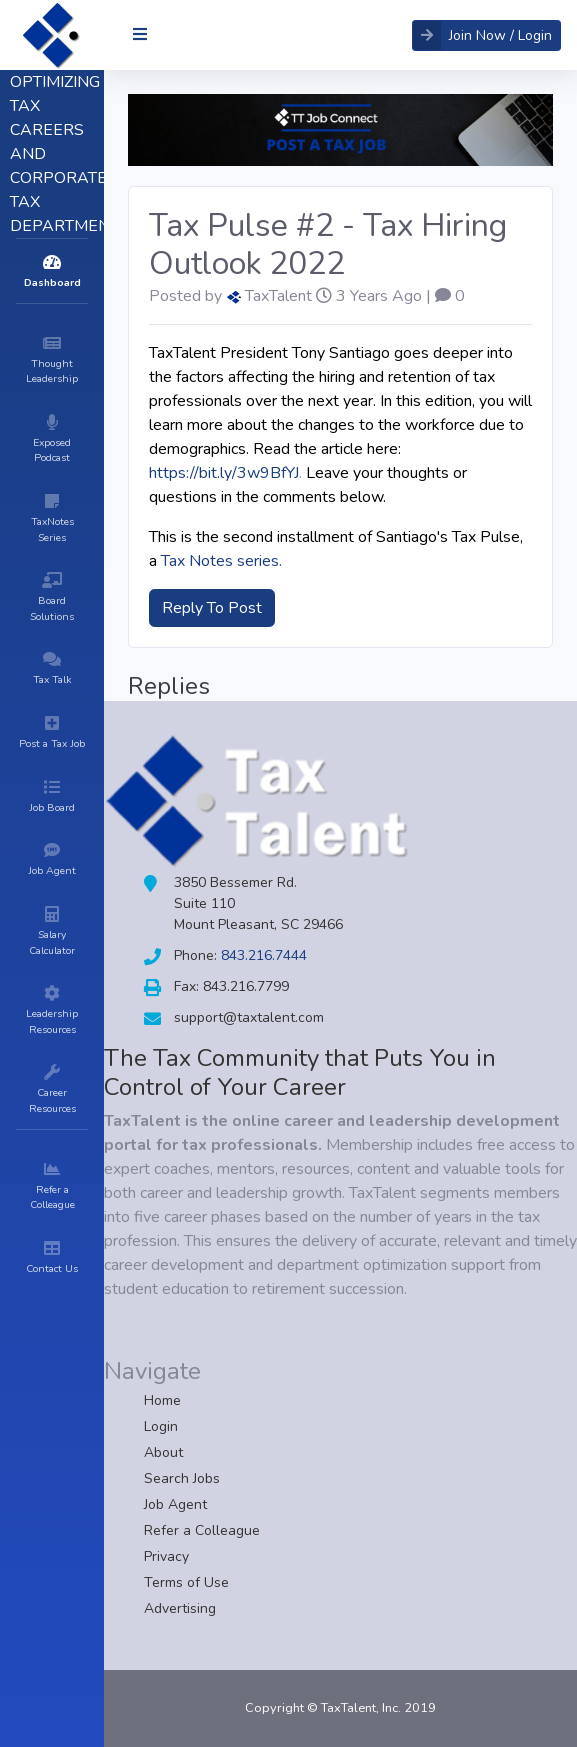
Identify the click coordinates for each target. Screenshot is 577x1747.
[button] (486, 35)
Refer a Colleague (202, 1530)
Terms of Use (186, 1582)
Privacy (166, 1556)
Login (161, 1426)
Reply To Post (212, 608)
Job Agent (175, 1504)
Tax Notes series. (221, 561)
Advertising (180, 1608)
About (163, 1452)
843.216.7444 (264, 955)
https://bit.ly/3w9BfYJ (224, 473)
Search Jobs (182, 1478)
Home (162, 1400)
